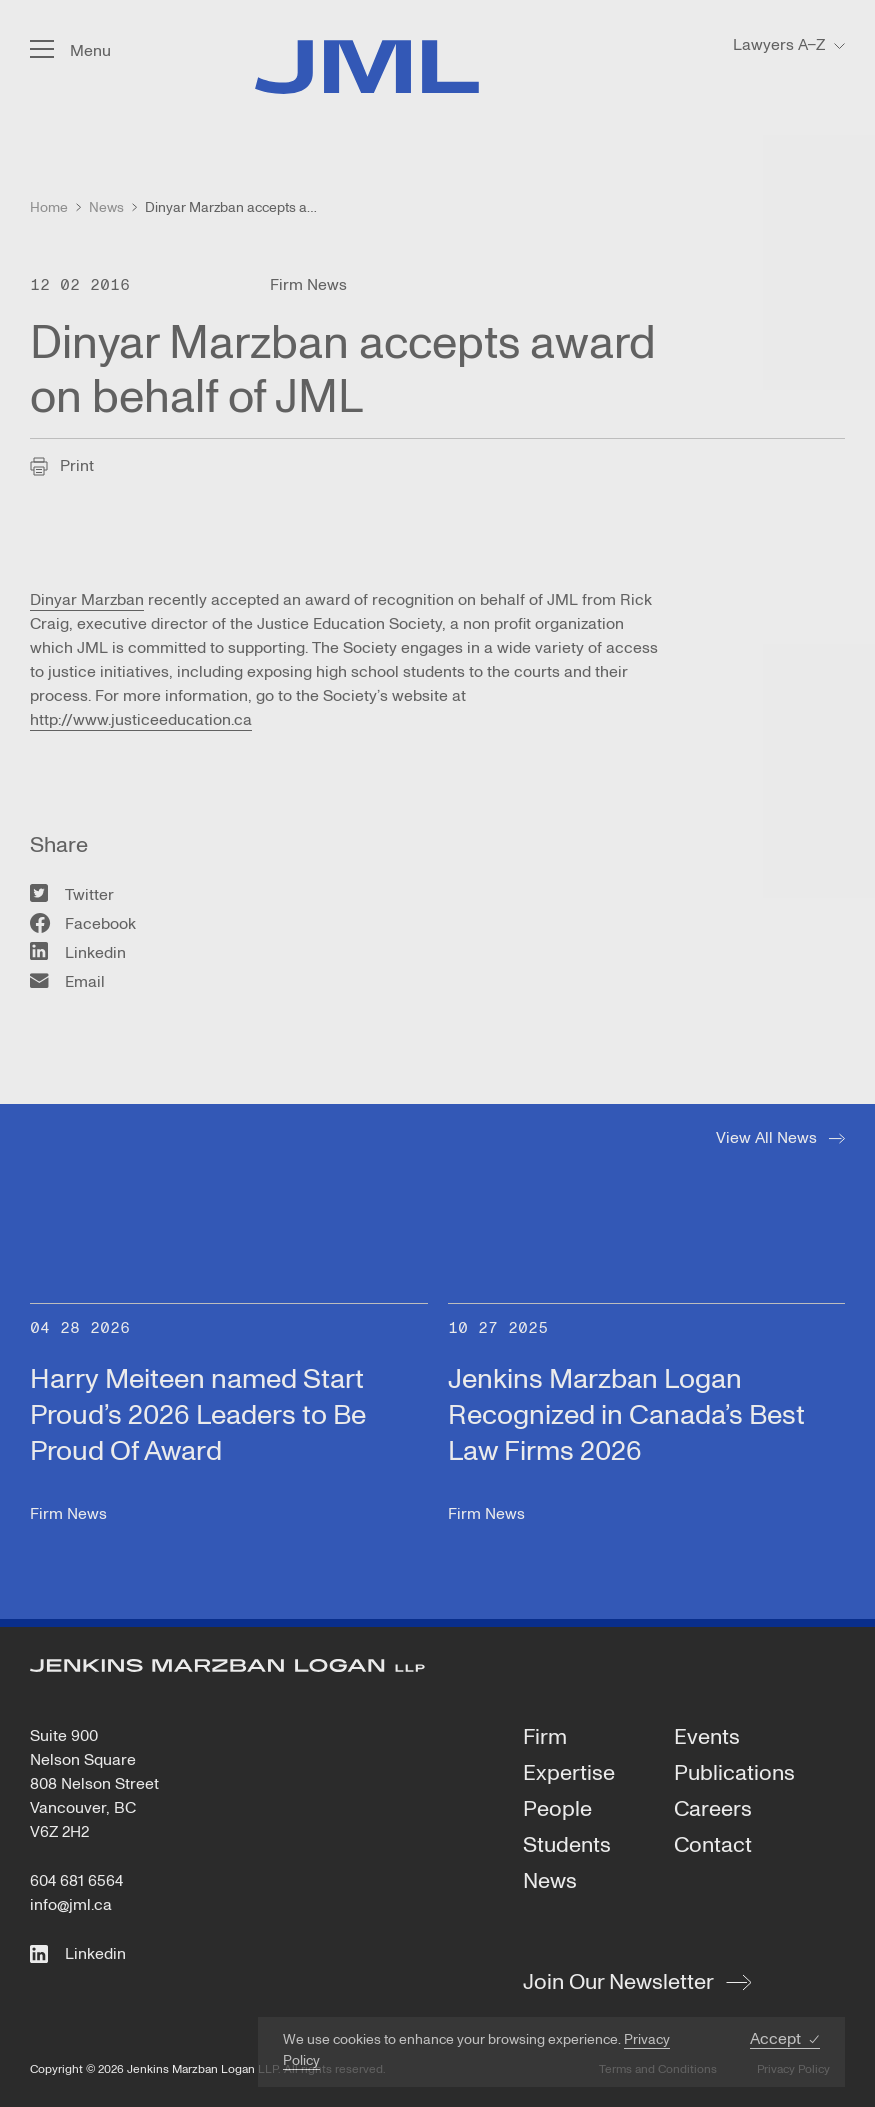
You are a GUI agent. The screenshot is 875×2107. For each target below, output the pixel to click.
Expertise (569, 1774)
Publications (734, 1774)
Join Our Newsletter (618, 1982)
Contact (713, 1846)
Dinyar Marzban (87, 600)
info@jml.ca (71, 1905)
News (550, 1882)
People (557, 1810)
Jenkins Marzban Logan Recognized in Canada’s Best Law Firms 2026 (626, 1415)
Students (567, 1846)
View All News (766, 1138)
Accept (775, 2039)
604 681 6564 (76, 1881)
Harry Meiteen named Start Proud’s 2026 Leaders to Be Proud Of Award (198, 1415)
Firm (545, 1738)
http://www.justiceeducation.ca (141, 720)
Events (707, 1738)
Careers (713, 1810)
